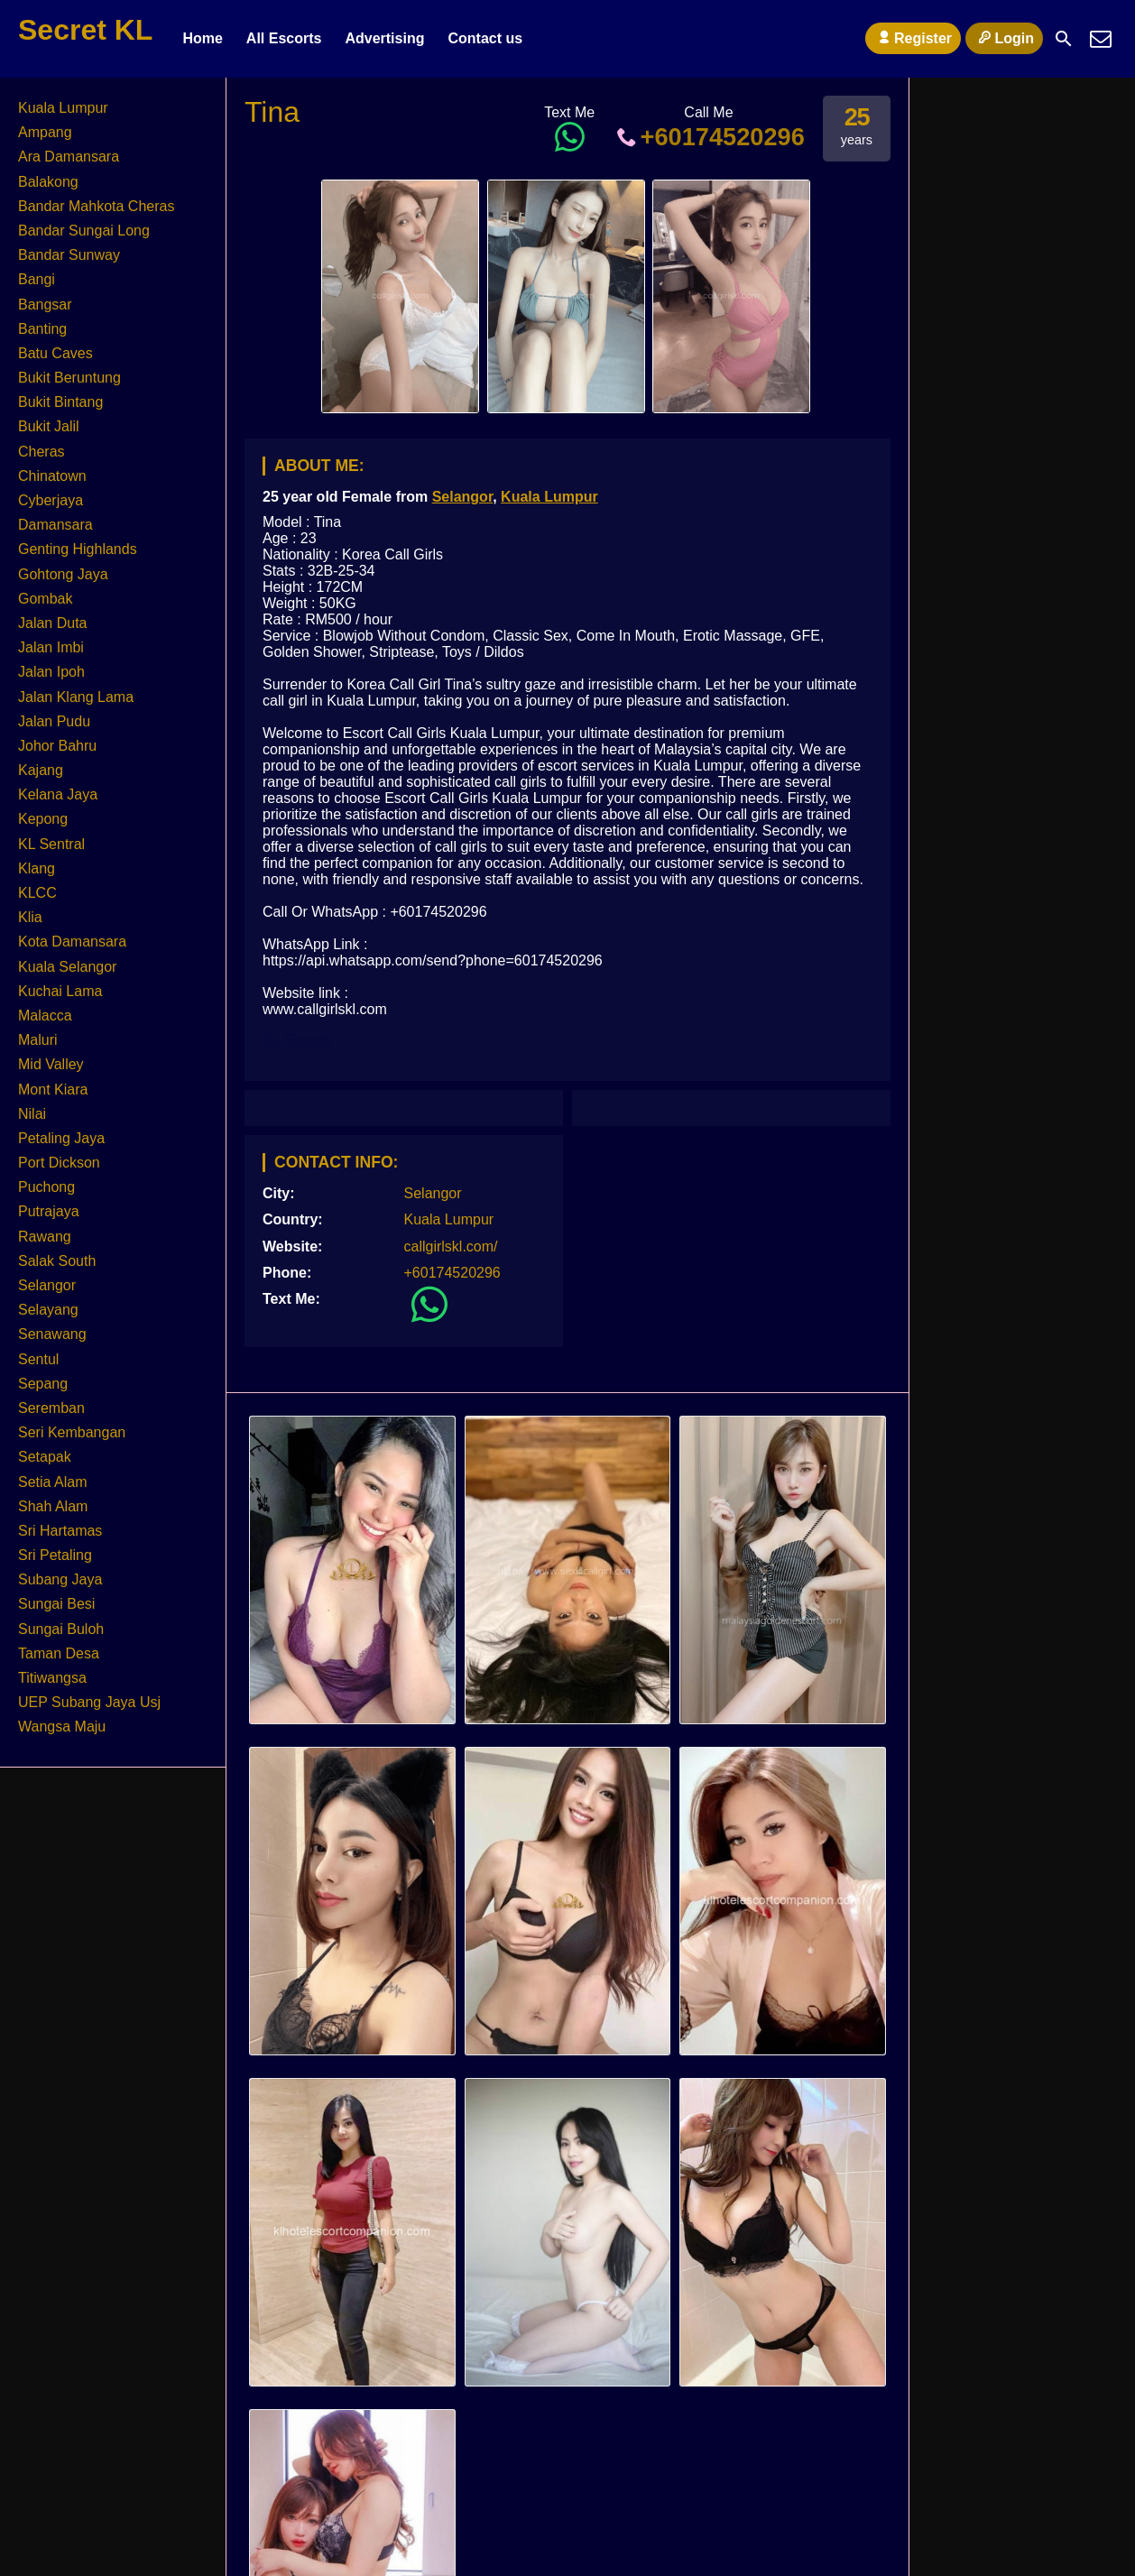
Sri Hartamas (60, 1530)
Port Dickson (59, 1162)
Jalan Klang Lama (76, 697)
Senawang (52, 1334)
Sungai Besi (56, 1603)
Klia (30, 917)
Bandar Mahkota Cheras (96, 206)
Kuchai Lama (60, 991)
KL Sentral (51, 844)
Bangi (36, 279)
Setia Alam (52, 1482)
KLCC (37, 892)
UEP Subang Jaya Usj (89, 1702)
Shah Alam (53, 1506)
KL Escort (296, 1040)
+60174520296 (709, 137)
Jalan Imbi (51, 647)
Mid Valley (51, 1064)
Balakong (48, 181)
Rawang (44, 1236)
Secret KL (85, 30)
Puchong (46, 1187)
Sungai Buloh (61, 1629)
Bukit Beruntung (69, 377)
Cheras (41, 451)
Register (913, 38)
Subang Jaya (60, 1579)
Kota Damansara (72, 941)
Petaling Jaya (61, 1138)
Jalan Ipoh (51, 671)
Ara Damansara (68, 156)
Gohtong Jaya (63, 574)
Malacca (45, 1015)
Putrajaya (48, 1211)
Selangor (463, 496)
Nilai (32, 1114)
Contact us (485, 38)
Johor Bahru (57, 745)
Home (202, 38)
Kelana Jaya (57, 794)
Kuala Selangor (67, 966)
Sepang (43, 1383)
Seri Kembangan (71, 1432)
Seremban (51, 1408)
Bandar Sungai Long (84, 230)
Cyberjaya (50, 500)
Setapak (44, 1456)
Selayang (48, 1309)
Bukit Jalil (48, 426)
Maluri (38, 1040)
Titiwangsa (52, 1677)
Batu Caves (55, 353)
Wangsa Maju (62, 1726)
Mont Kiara (53, 1089)
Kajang (40, 770)
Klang (36, 868)
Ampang (45, 132)
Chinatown (52, 476)
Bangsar (45, 304)
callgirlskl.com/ (451, 1246)
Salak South (57, 1261)
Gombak (45, 598)
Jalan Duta (53, 623)
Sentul (38, 1359)
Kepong (43, 818)
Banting (42, 329)
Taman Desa (58, 1653)
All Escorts (284, 38)
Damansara (55, 524)
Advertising (384, 38)
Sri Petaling (55, 1555)
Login (1004, 38)
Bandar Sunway (69, 255)
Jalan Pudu (54, 721)
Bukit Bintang (60, 402)
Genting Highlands (77, 549)
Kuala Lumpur (549, 496)
